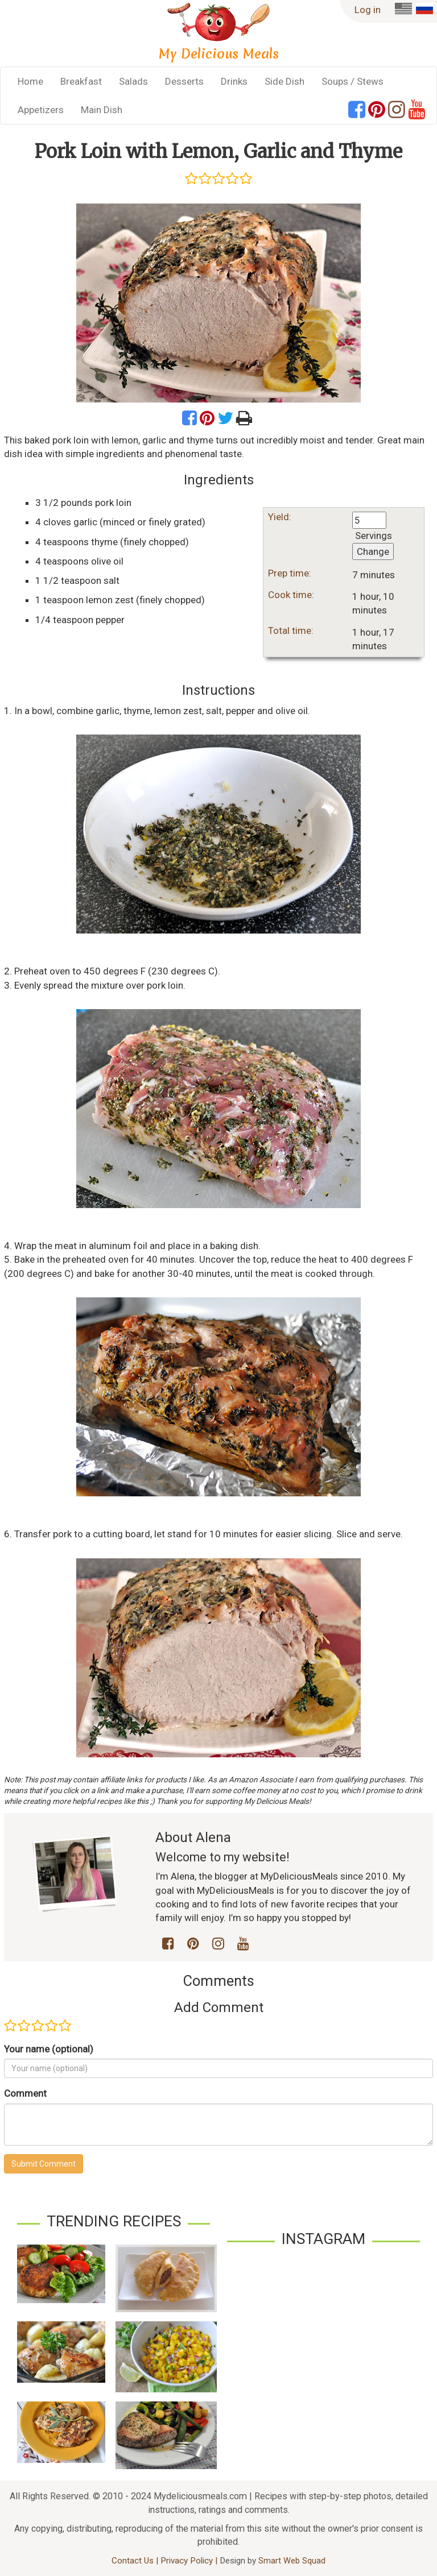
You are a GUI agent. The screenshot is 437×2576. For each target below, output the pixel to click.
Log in (367, 9)
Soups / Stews (352, 81)
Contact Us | (136, 2561)
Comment (25, 2093)
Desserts (184, 81)
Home (30, 81)
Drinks (234, 81)
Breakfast (81, 81)
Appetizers (41, 109)
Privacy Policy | (190, 2561)
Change (373, 551)
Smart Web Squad (291, 2561)
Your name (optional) (48, 2049)
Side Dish (284, 81)
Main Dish (101, 109)
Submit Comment (43, 2163)
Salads (133, 81)
